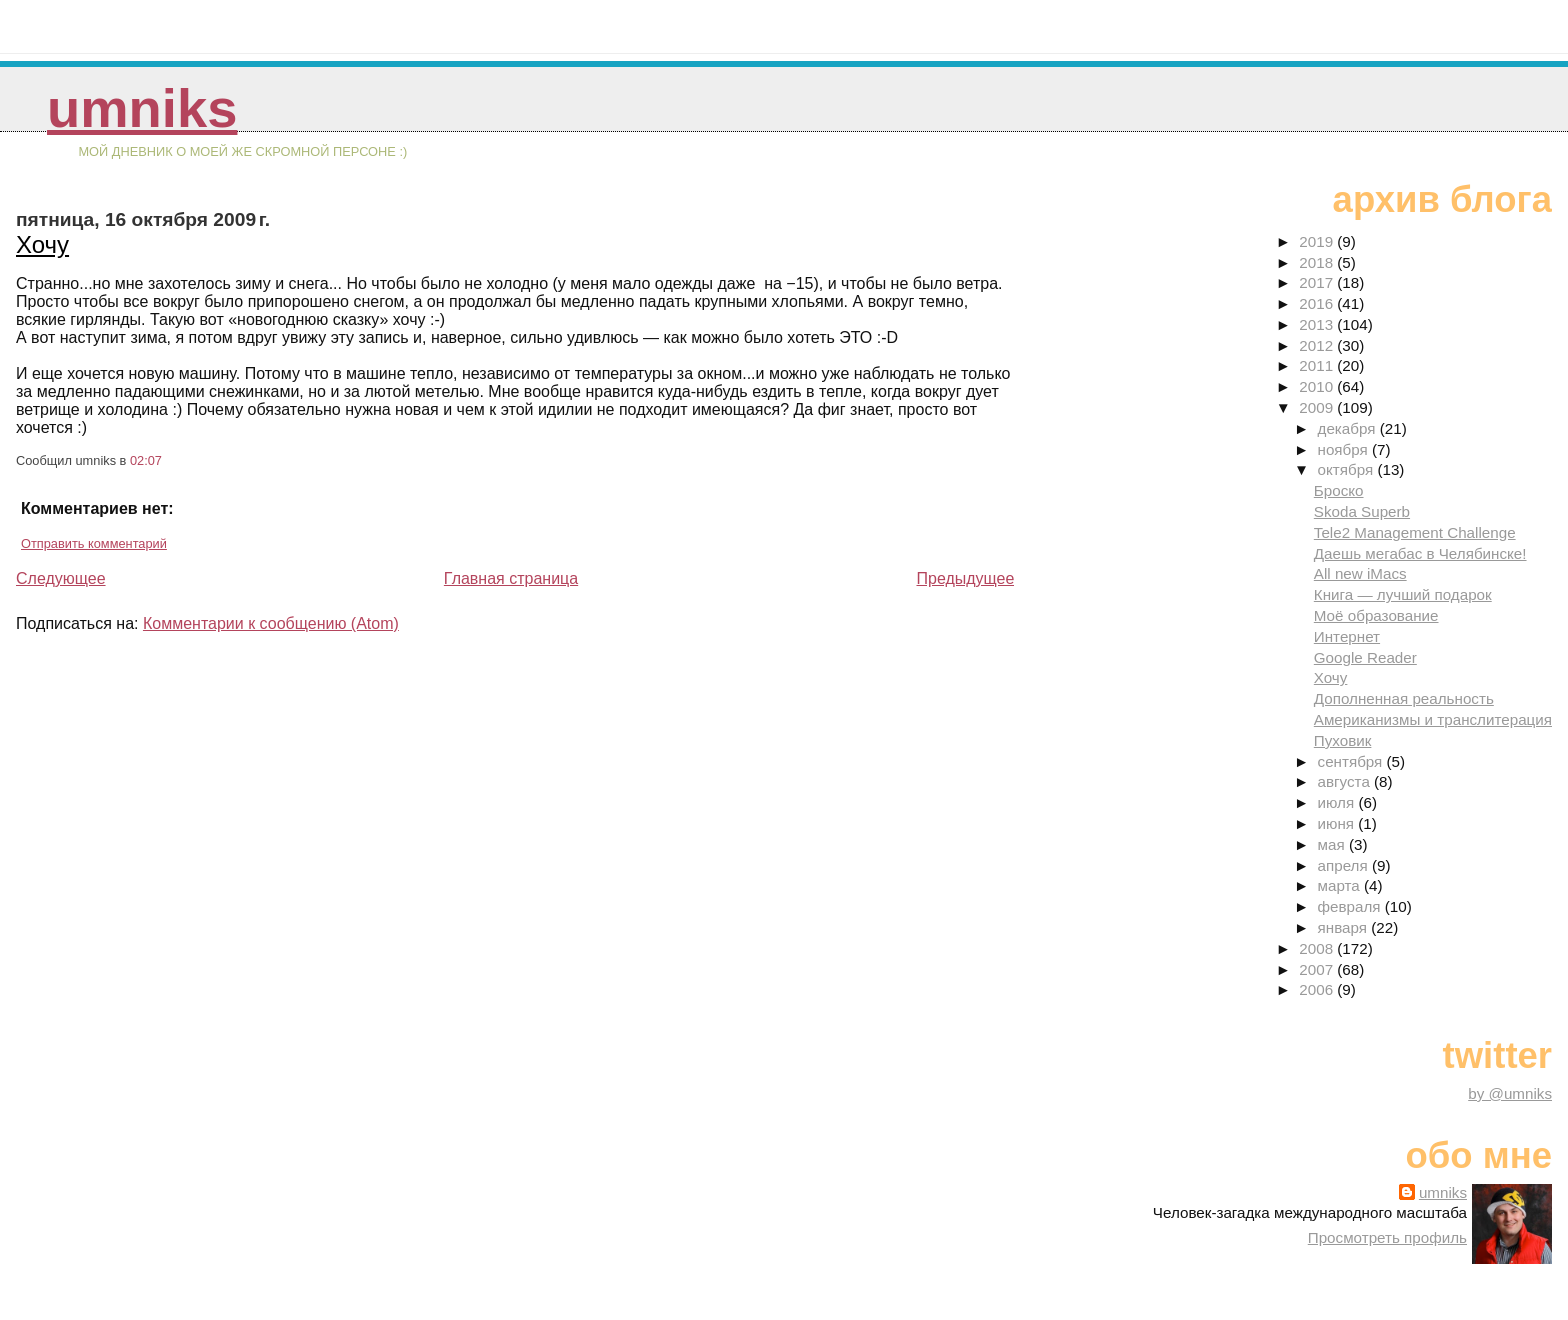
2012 (1318, 345)
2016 (1318, 303)
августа (1346, 781)
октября (1348, 469)
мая (1333, 844)
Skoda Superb (1362, 511)
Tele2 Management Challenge (1415, 532)
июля (1338, 802)
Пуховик (1343, 740)
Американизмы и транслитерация (1433, 719)
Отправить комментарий (94, 543)
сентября (1352, 761)
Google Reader (1365, 657)
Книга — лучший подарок (1403, 594)
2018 (1318, 262)
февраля (1351, 906)
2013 (1318, 324)
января (1345, 927)
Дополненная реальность (1404, 698)
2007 (1318, 969)
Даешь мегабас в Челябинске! (1420, 553)
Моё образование (1376, 615)
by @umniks (1510, 1093)
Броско (1339, 490)
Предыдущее (965, 578)
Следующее (61, 578)
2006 (1318, 989)
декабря (1349, 428)
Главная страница (511, 578)
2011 (1318, 365)
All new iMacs (1360, 573)
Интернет (1347, 636)
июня (1338, 823)
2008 (1318, 948)
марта (1341, 885)
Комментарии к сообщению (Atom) (271, 623)
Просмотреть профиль (1387, 1237)
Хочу (42, 244)
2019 (1318, 241)
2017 (1318, 282)
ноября (1345, 449)
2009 (1318, 407)
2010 (1318, 386)
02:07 (146, 460)
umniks (142, 108)
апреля (1345, 865)
